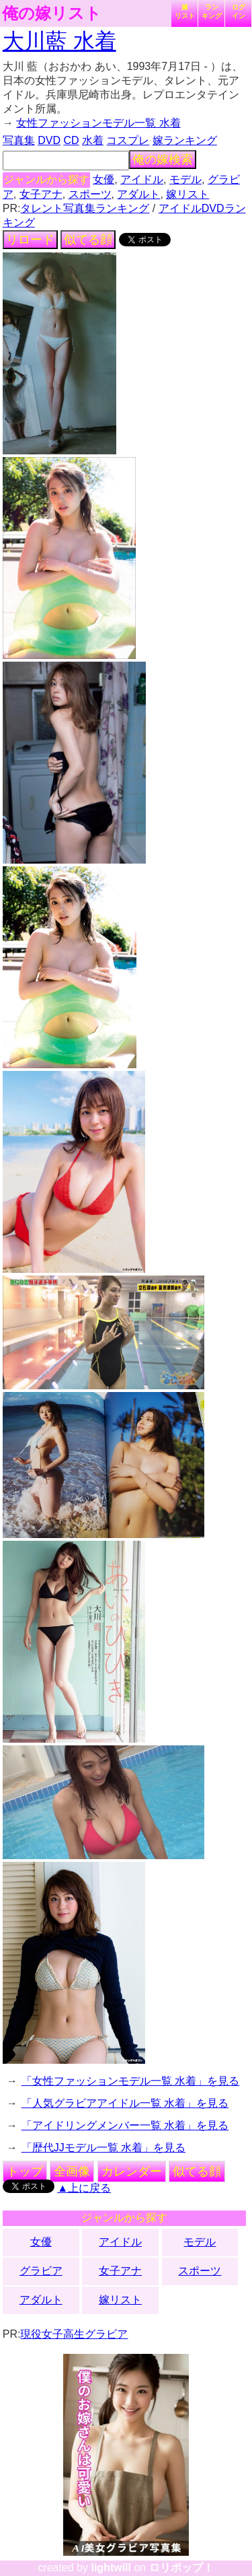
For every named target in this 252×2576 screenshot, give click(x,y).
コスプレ (127, 140)
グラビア (40, 2270)
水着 (92, 140)
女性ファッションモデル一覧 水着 (98, 123)
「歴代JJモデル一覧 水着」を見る (103, 2147)
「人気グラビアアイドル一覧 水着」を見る (125, 2103)
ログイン (238, 11)
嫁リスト (185, 11)
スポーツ (90, 194)
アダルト (138, 194)
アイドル (141, 179)
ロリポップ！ (181, 2567)
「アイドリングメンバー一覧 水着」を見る (125, 2125)
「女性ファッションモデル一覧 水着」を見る (130, 2081)
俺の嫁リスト (51, 13)
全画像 (72, 2171)
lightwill (111, 2567)
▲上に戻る (84, 2188)
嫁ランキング (185, 140)
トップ (25, 2171)
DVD (49, 140)
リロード (30, 239)
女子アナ (40, 194)
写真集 (19, 140)
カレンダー (131, 2171)
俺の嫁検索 (162, 159)
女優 (103, 179)
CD (71, 140)
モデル (185, 179)
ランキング (212, 11)
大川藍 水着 (59, 41)
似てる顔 (88, 239)
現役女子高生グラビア (74, 2334)
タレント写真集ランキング (84, 208)
